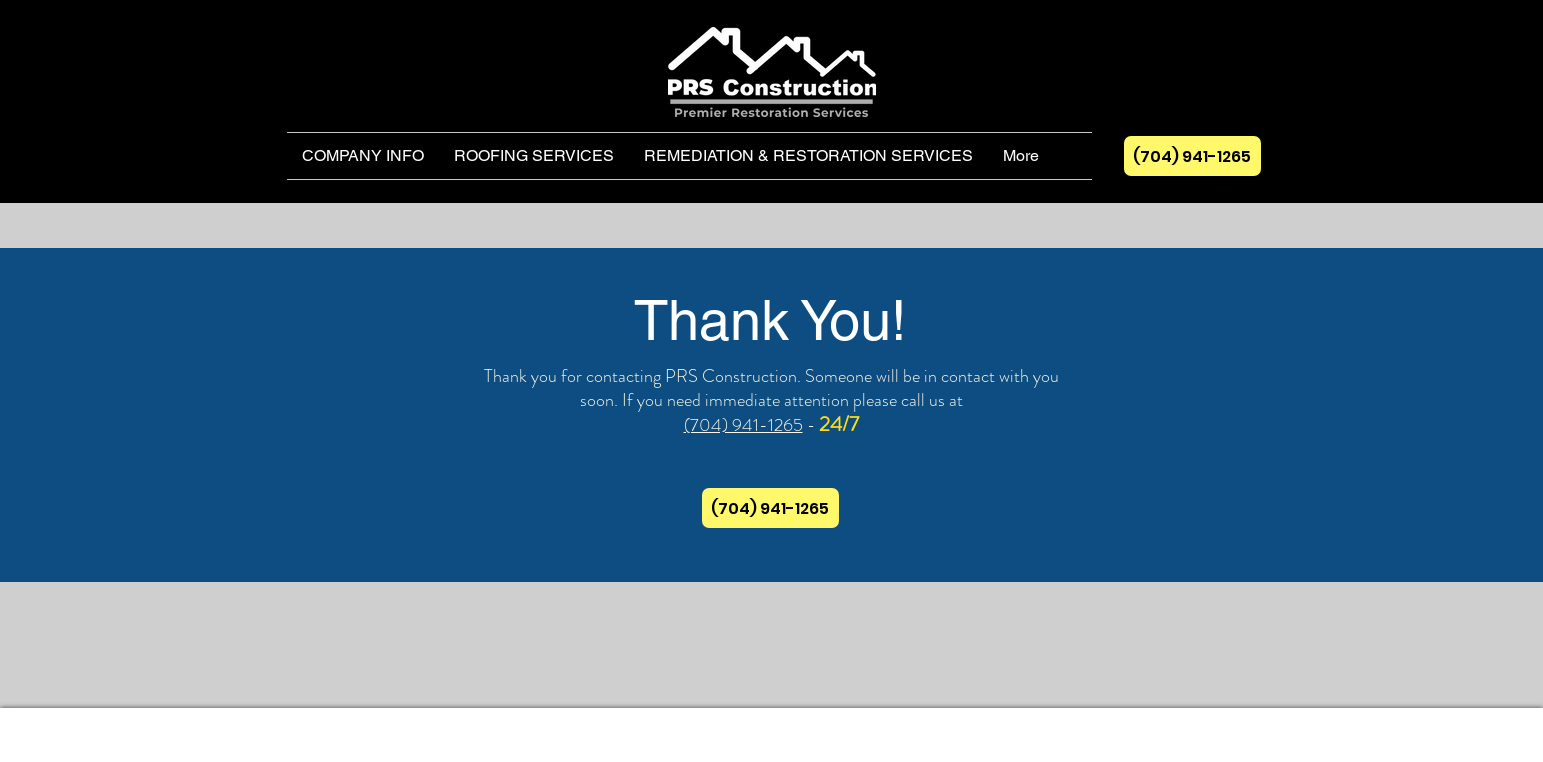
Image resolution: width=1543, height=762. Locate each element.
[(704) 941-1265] (1192, 156)
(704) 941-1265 (743, 425)
